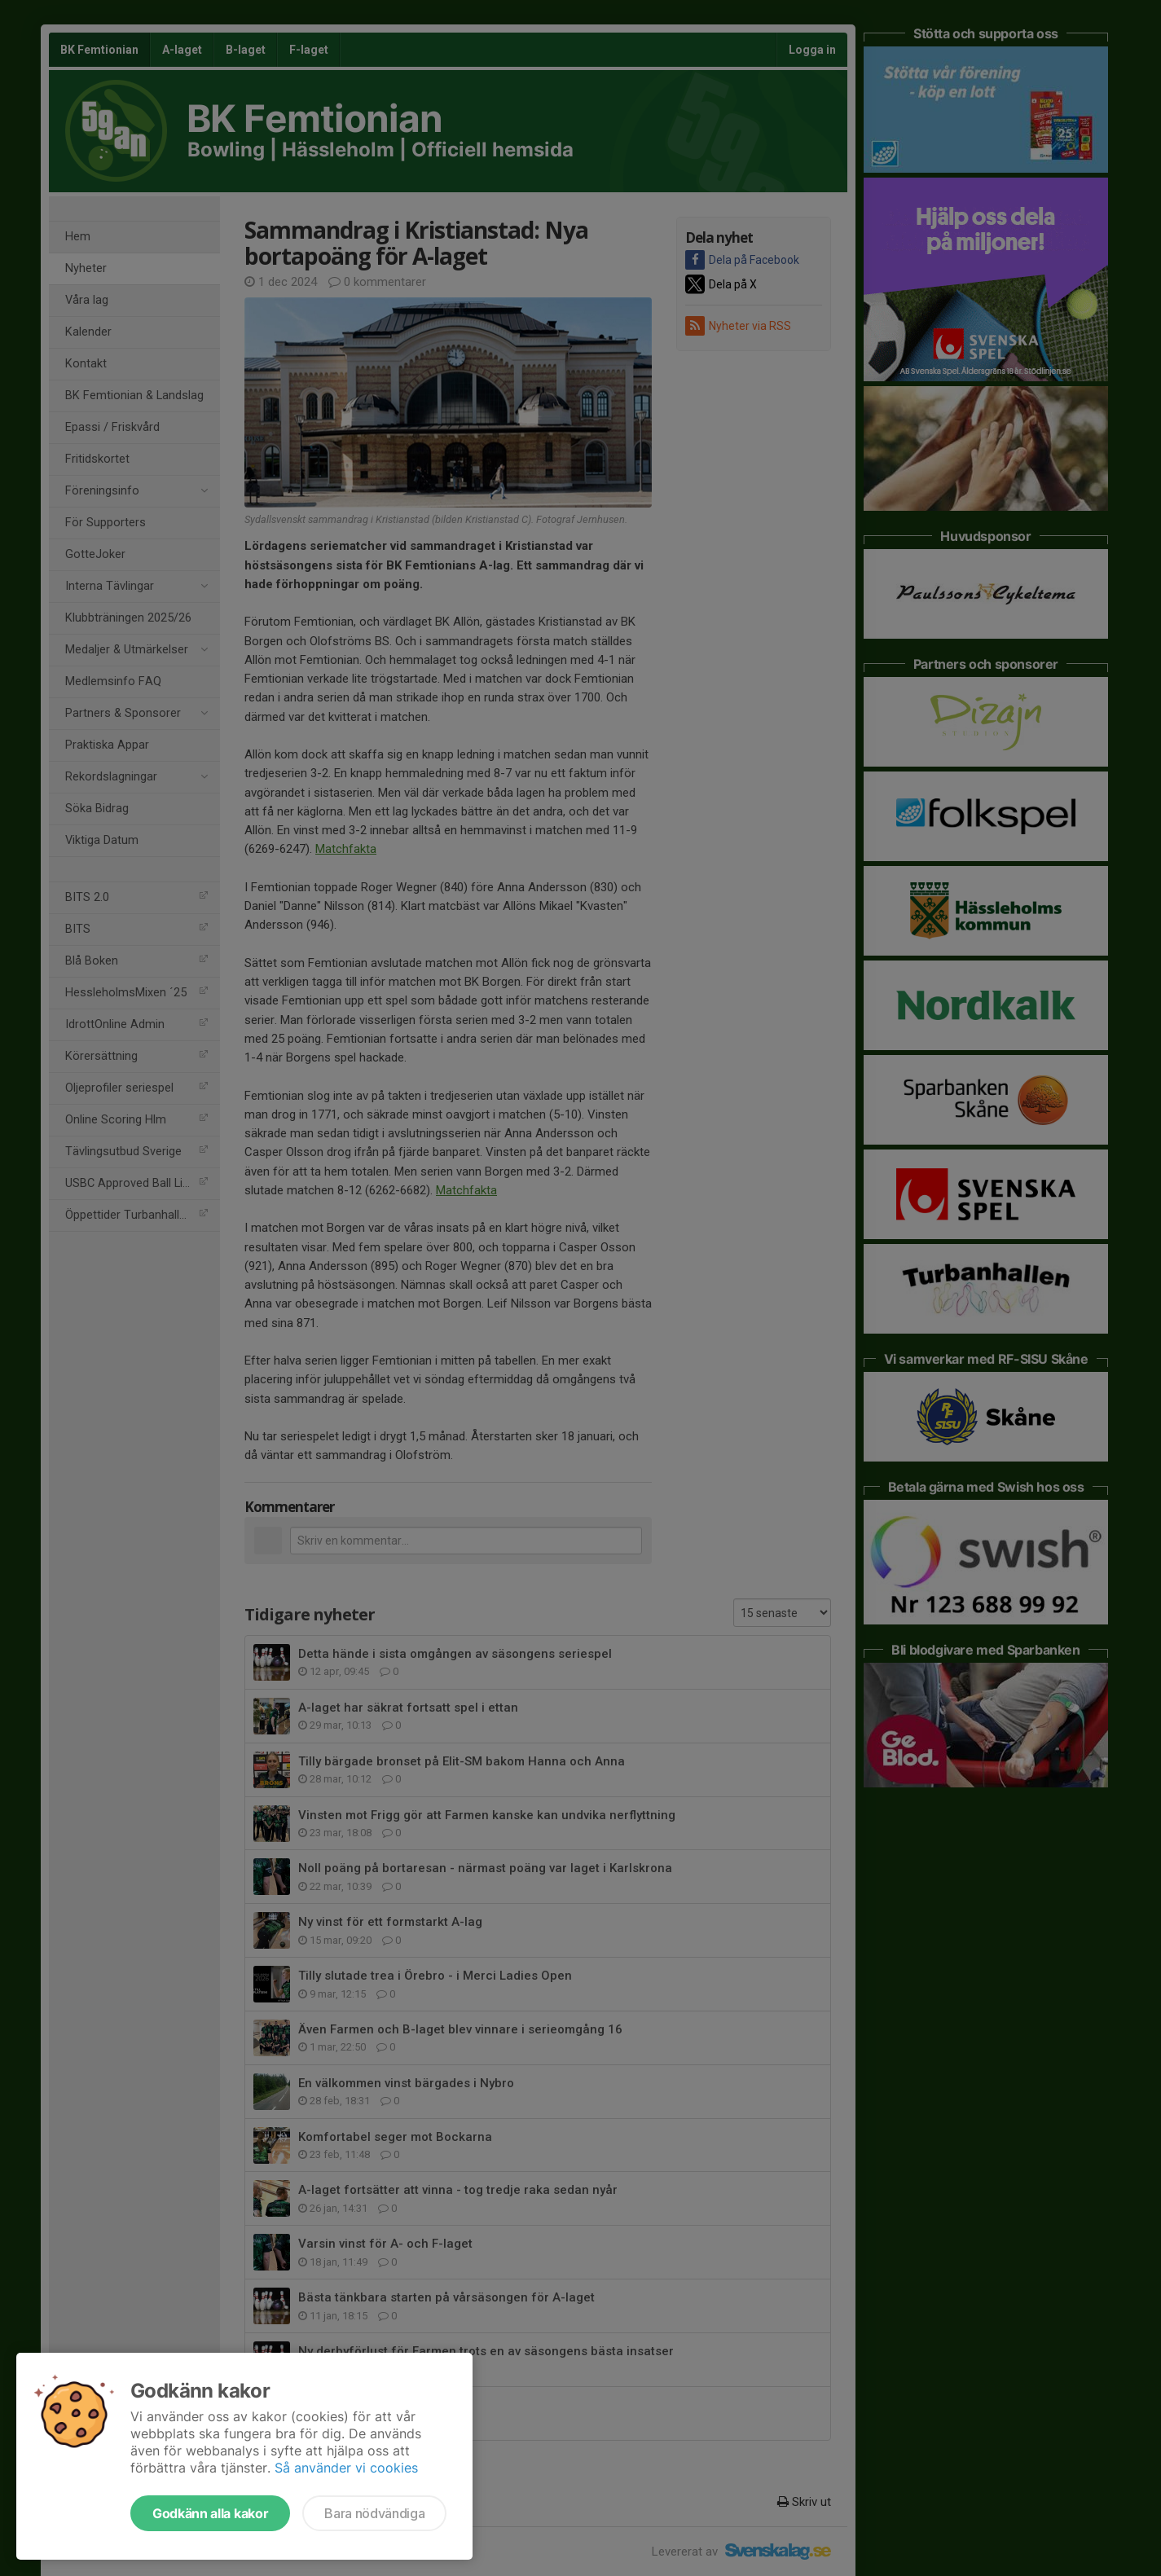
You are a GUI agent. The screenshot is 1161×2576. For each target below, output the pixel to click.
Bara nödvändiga (374, 2513)
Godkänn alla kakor (210, 2513)
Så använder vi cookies (346, 2468)
